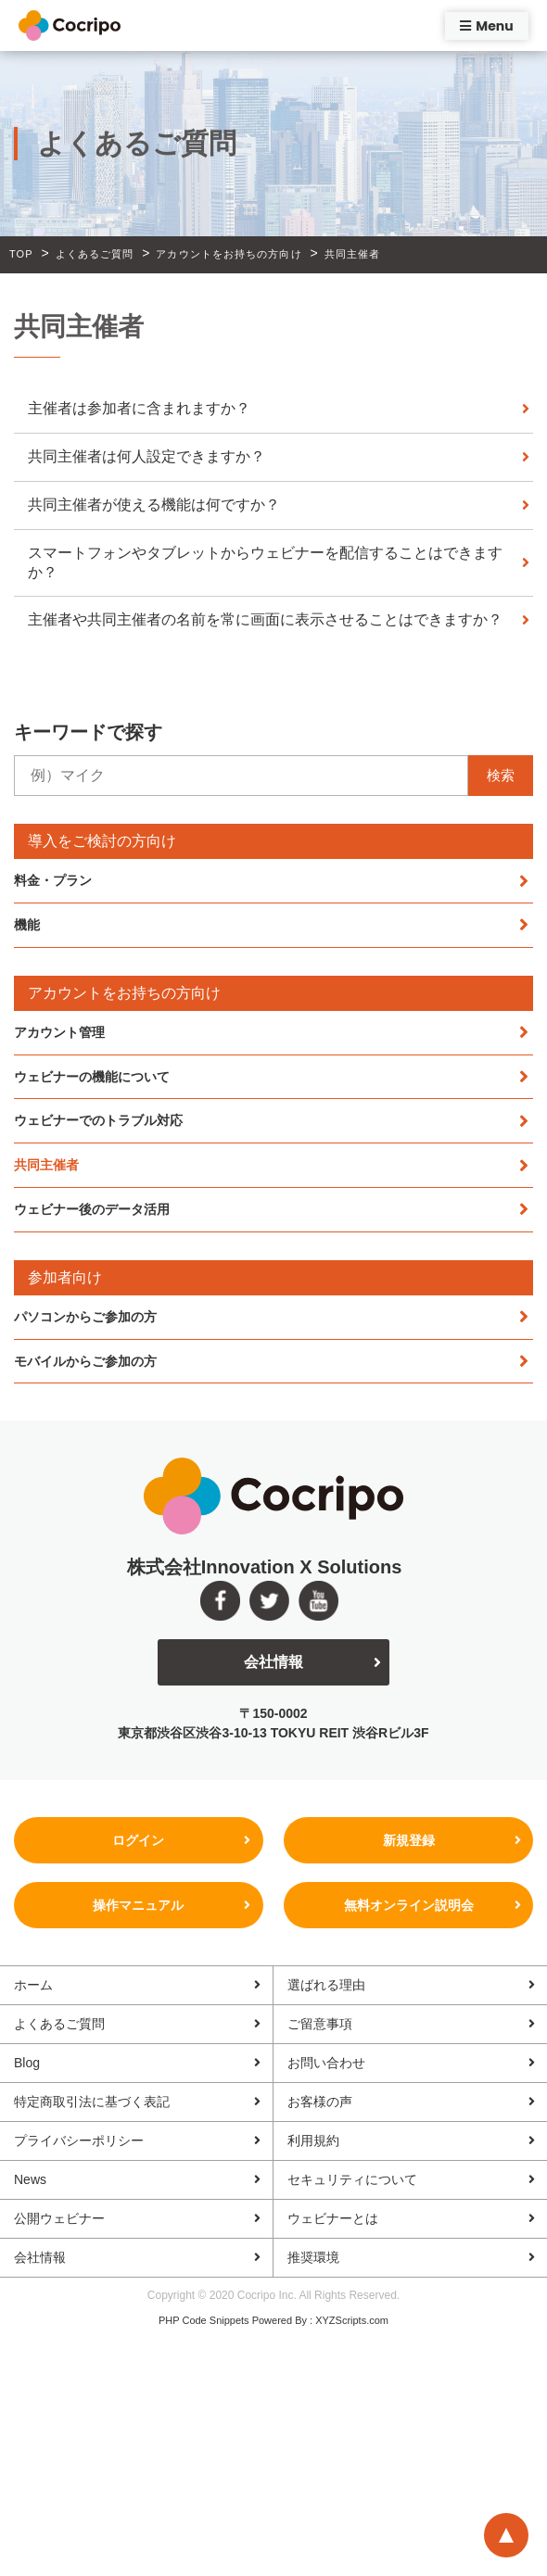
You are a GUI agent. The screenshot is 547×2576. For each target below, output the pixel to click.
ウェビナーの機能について (92, 1076)
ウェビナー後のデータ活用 (92, 1209)
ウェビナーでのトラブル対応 (98, 1120)
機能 (27, 924)
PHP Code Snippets (204, 2320)
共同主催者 (46, 1164)
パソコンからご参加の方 (85, 1316)
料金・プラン (53, 880)
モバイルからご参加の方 (85, 1361)
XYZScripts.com (351, 2320)
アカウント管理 (59, 1032)
